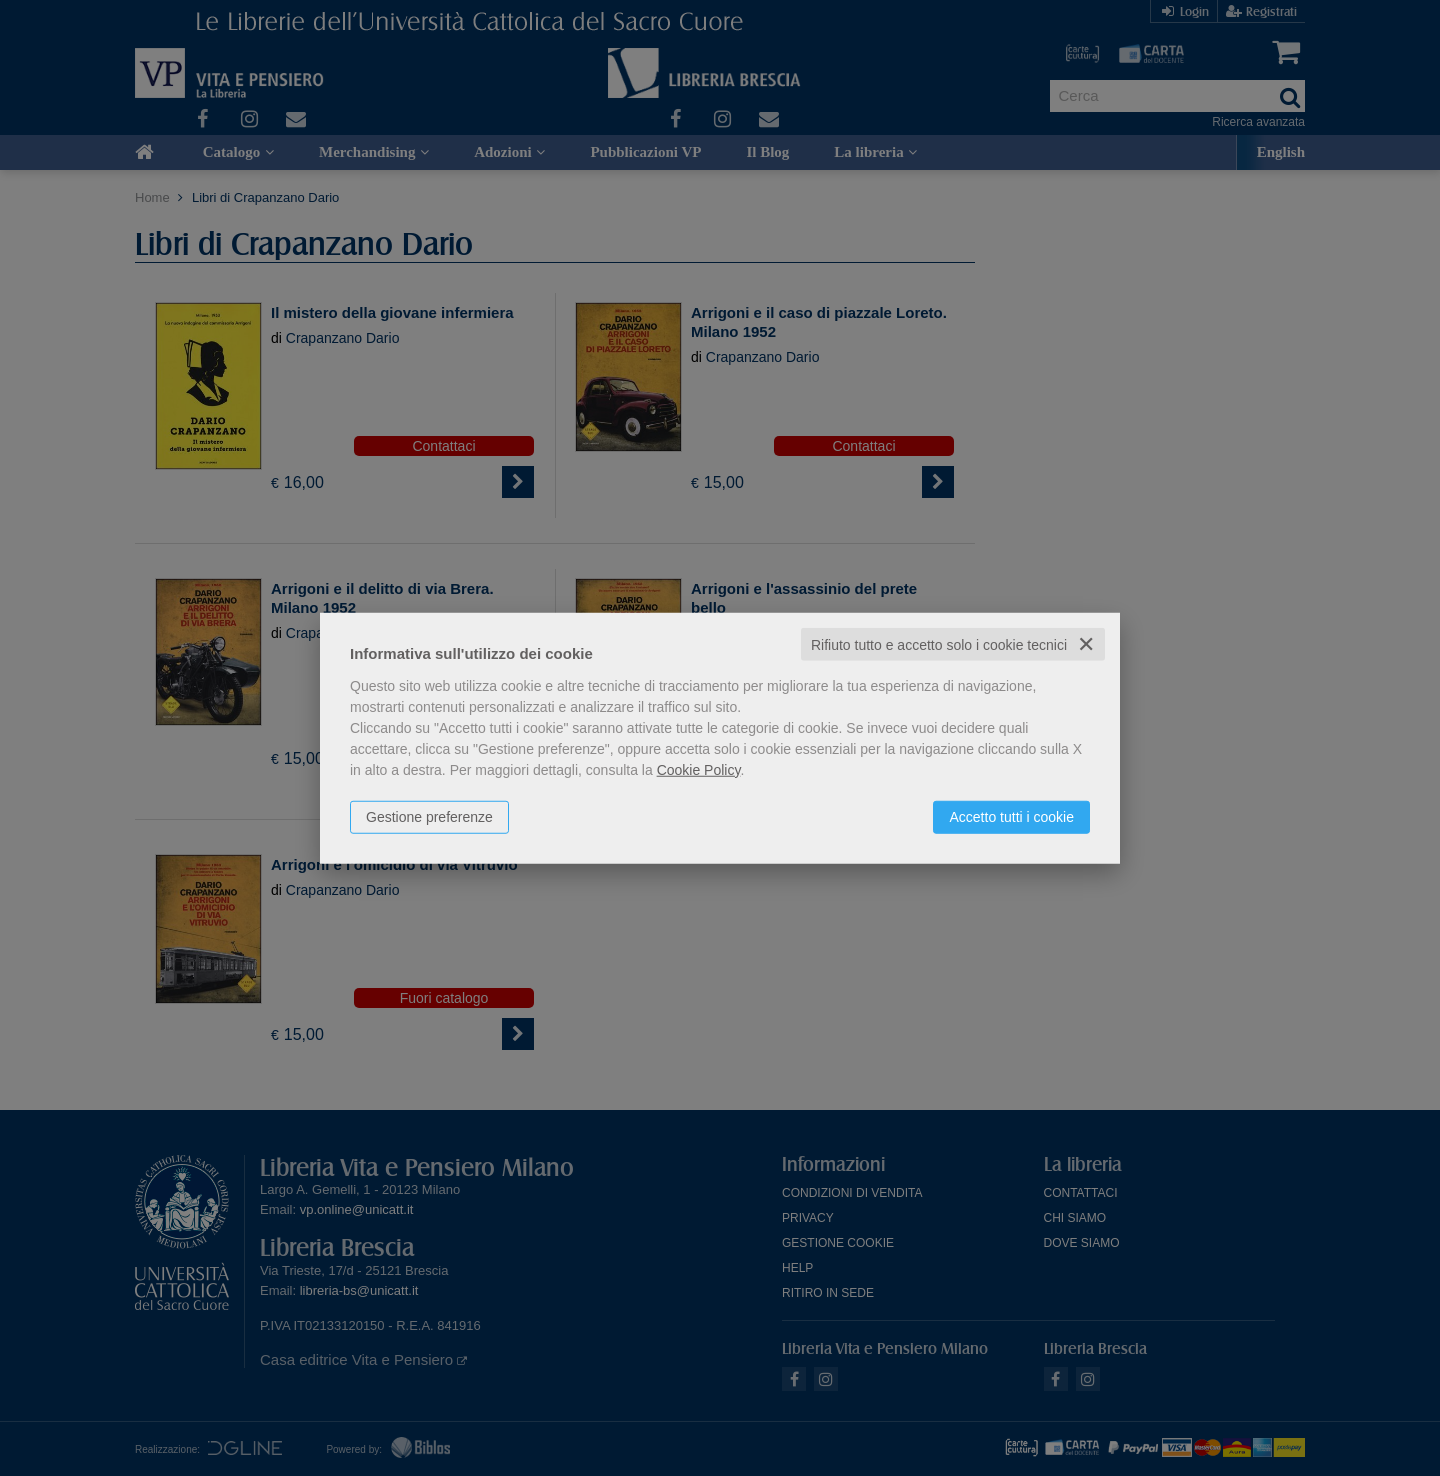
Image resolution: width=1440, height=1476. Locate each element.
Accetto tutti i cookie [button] (1011, 816)
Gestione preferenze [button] (429, 816)
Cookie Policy (699, 769)
